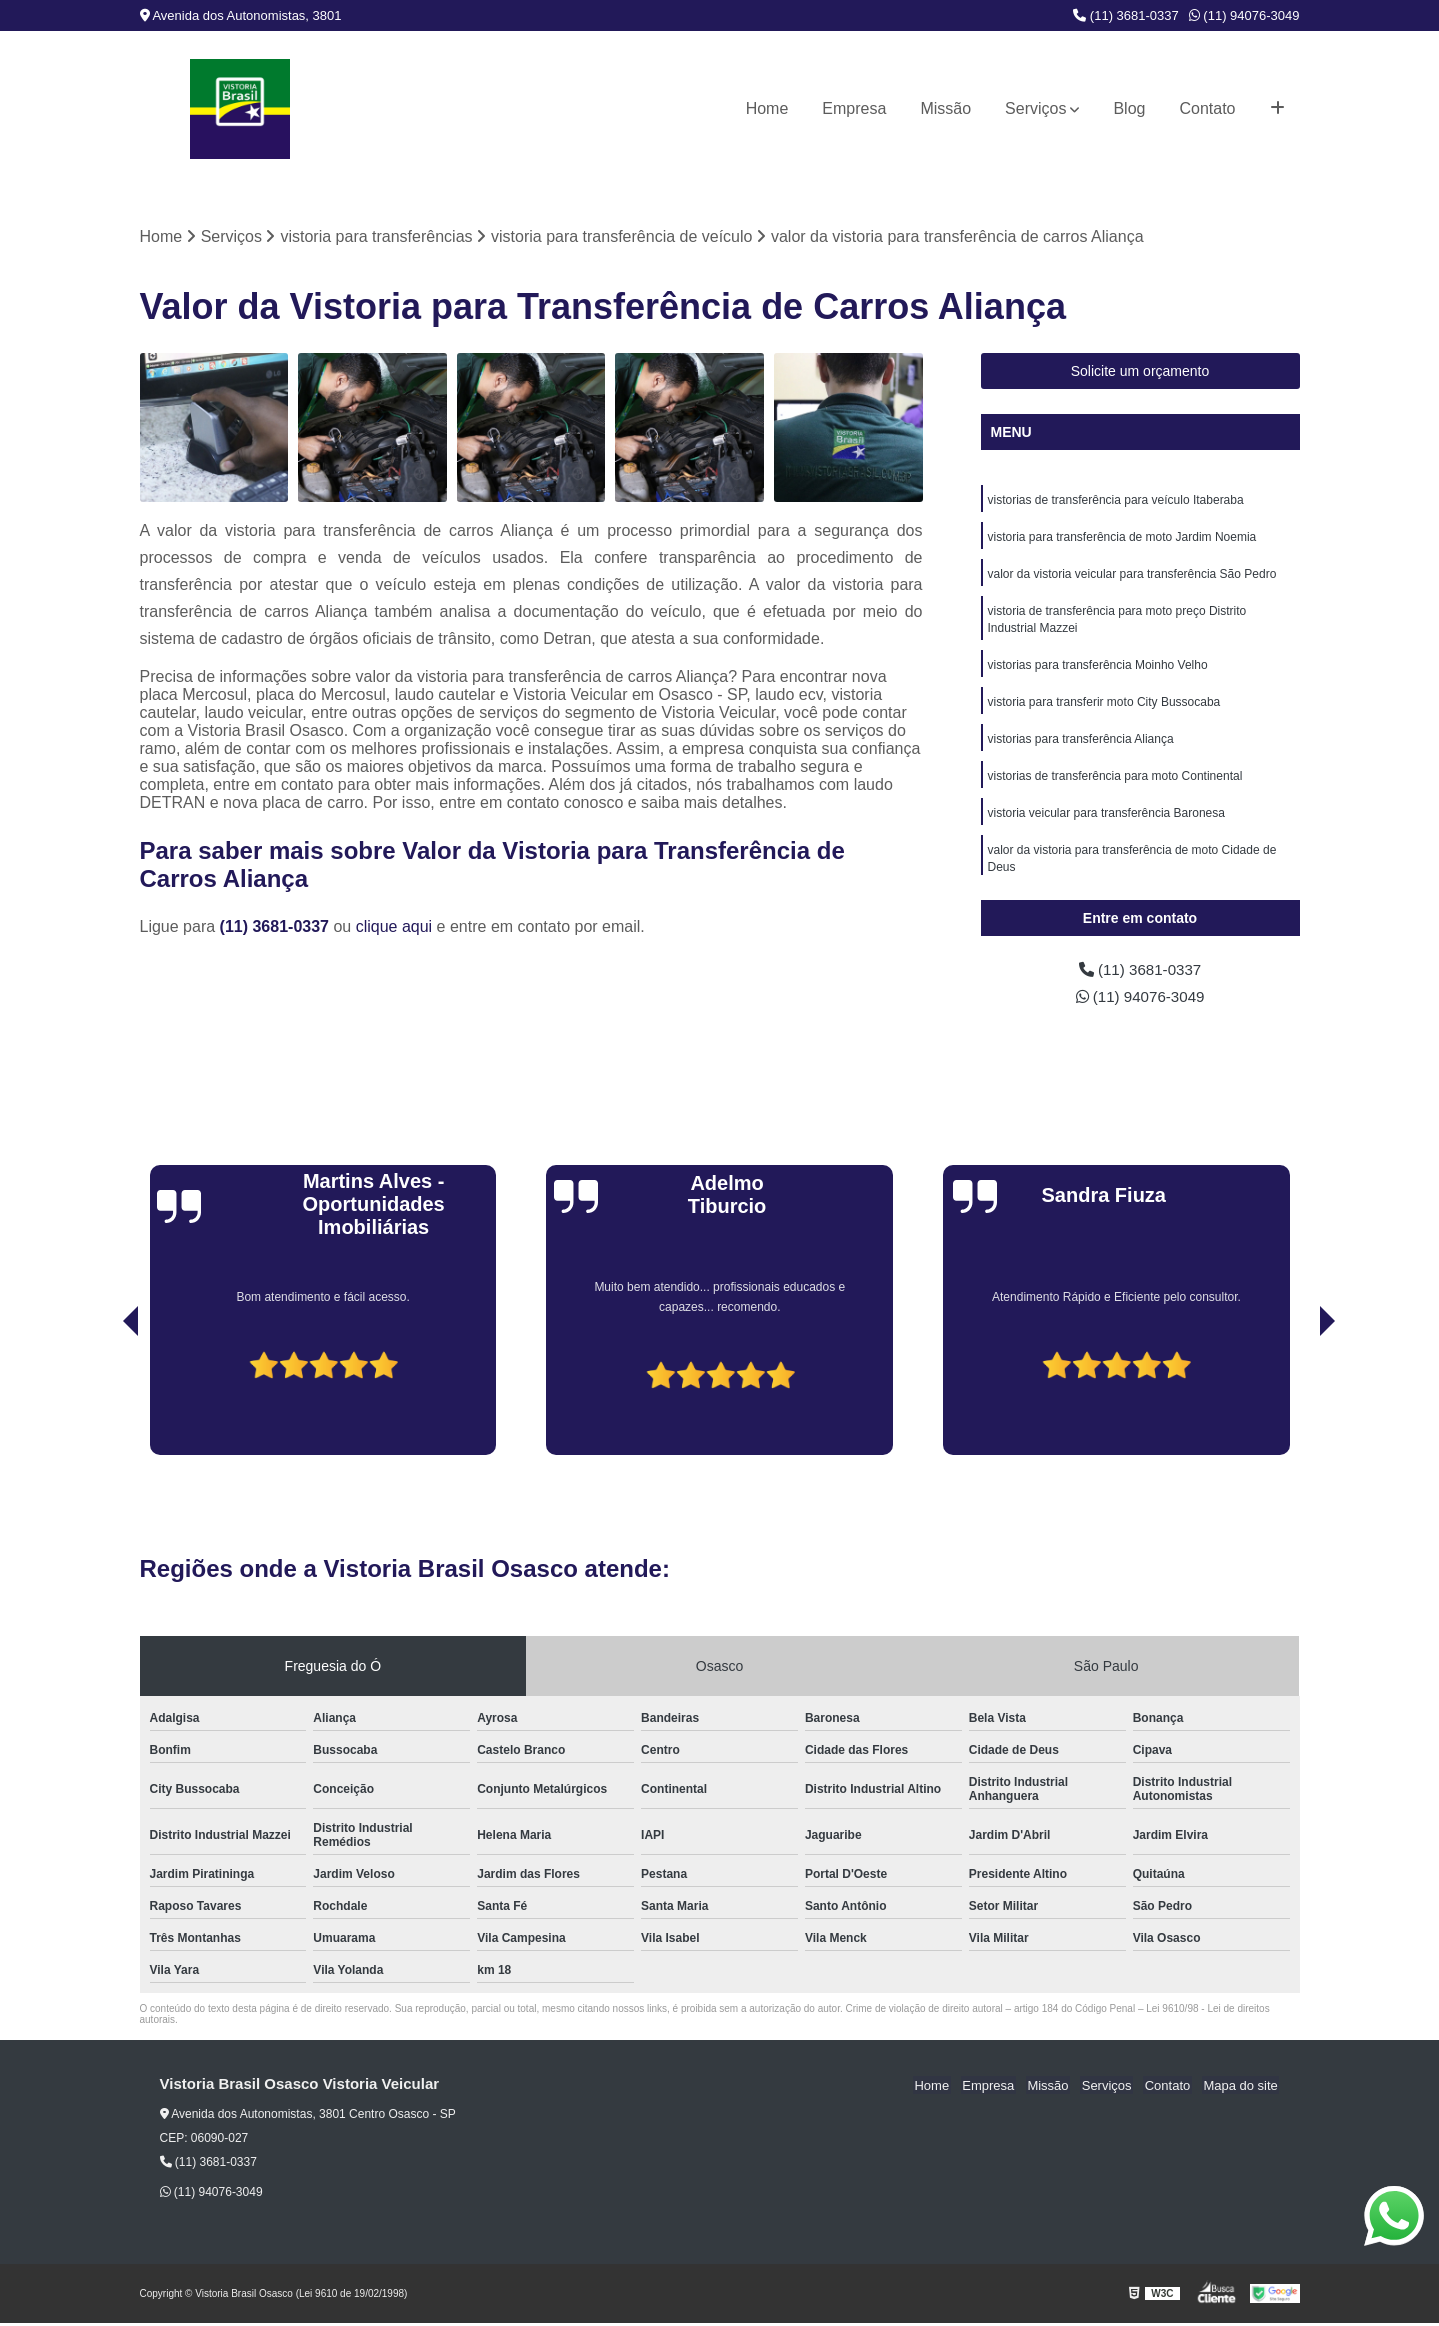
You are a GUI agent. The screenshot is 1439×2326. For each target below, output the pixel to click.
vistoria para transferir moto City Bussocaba (1104, 709)
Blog (1129, 108)
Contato (1207, 108)
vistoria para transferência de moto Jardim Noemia (1122, 539)
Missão (945, 108)
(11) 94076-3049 (1244, 15)
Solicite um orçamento (1140, 372)
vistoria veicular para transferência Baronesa (1106, 823)
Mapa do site (1242, 2087)
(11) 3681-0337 (1126, 15)
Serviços (1035, 108)
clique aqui (394, 927)
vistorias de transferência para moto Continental (1115, 785)
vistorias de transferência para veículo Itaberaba (1116, 501)
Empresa (854, 108)
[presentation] (103, 1401)
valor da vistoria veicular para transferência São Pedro (1132, 577)
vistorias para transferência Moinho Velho (1098, 671)
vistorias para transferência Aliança (1081, 747)
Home (767, 108)
